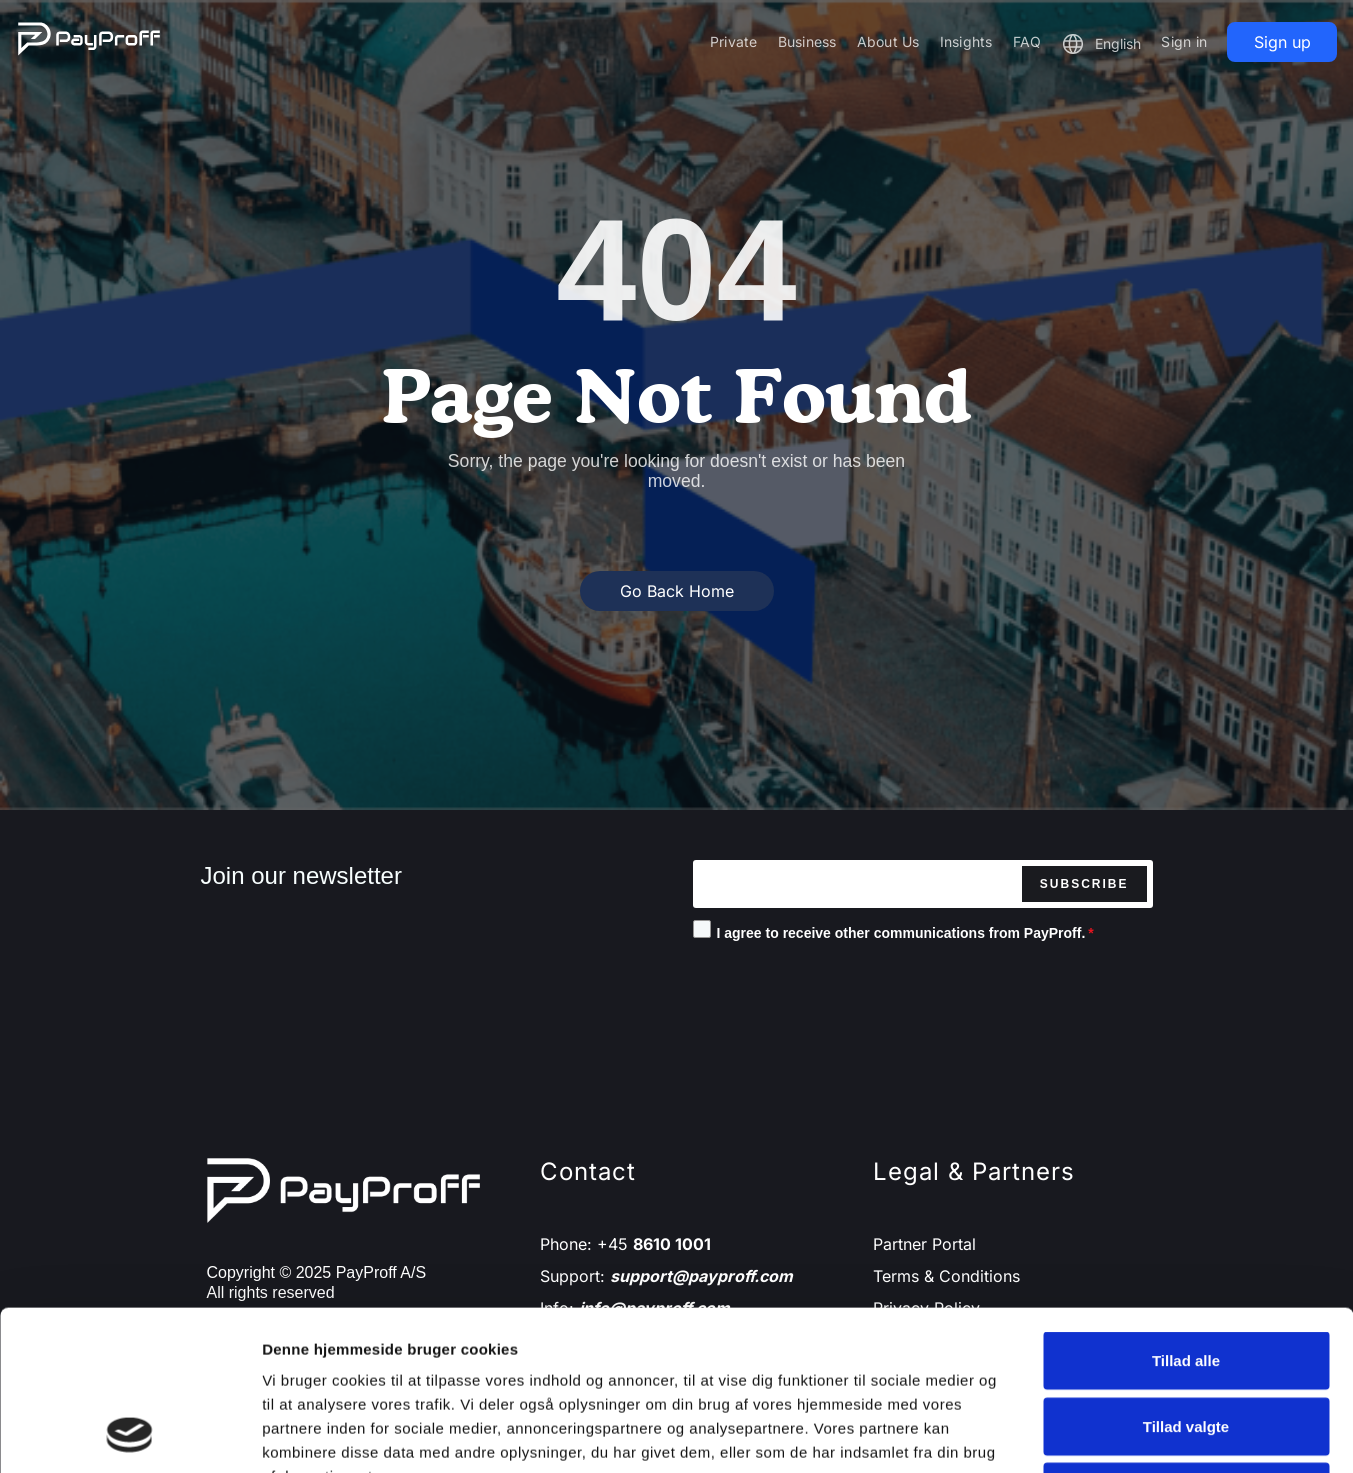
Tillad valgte (1186, 1276)
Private (734, 41)
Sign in (1184, 41)
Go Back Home (677, 591)
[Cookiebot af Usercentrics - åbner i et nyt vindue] (129, 1434)
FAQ (1027, 41)
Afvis (1186, 1341)
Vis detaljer (1039, 1433)
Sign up (1282, 42)
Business (807, 41)
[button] (1101, 44)
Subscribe (1084, 884)
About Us (888, 41)
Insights (966, 41)
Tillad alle (1186, 1210)
